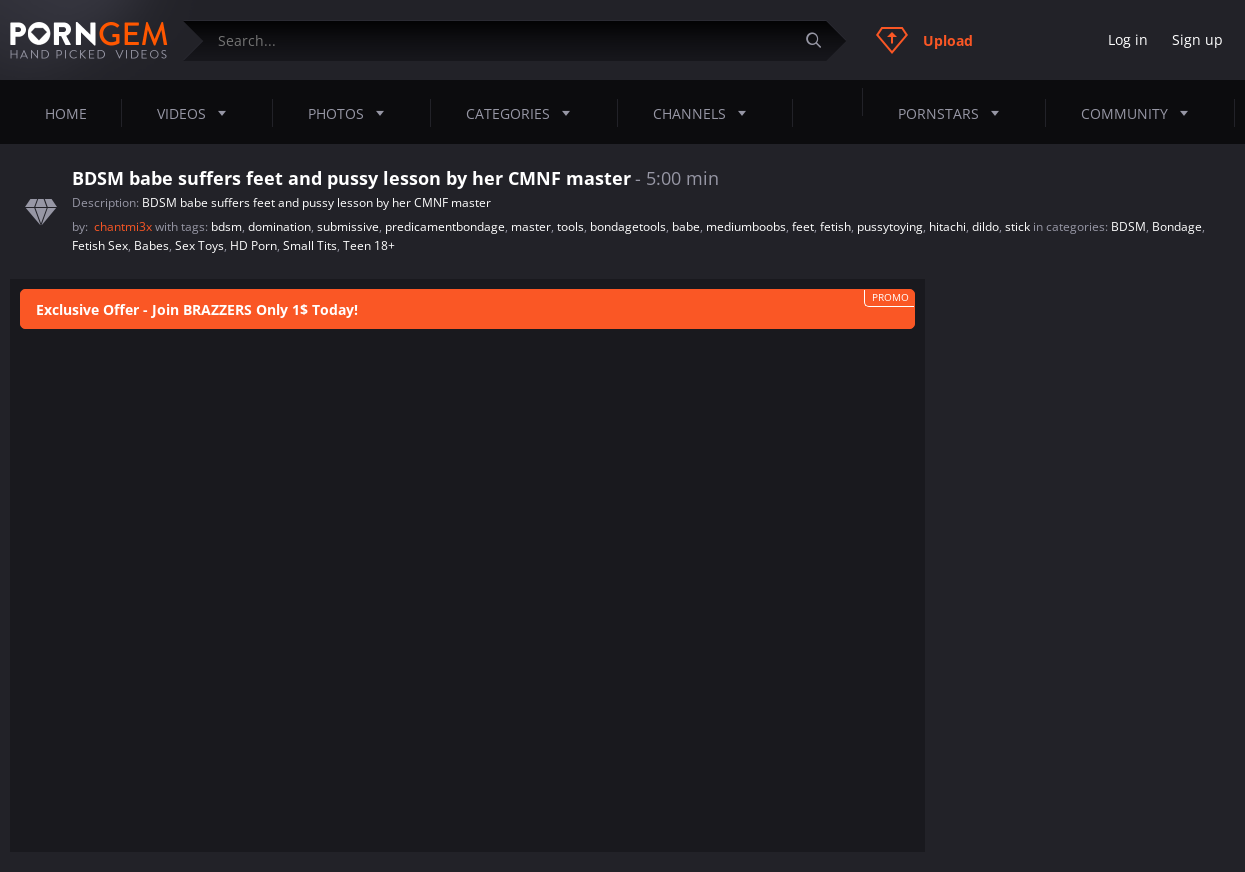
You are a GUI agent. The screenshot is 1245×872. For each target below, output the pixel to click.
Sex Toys (199, 245)
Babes (151, 245)
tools (570, 226)
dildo (985, 226)
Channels (705, 113)
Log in (1128, 39)
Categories (524, 113)
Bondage (1177, 226)
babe (686, 226)
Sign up (1197, 39)
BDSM (1128, 226)
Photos (352, 113)
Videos (197, 113)
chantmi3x (124, 226)
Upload (924, 40)
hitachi (947, 226)
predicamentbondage (445, 226)
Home (66, 113)
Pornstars (954, 113)
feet (803, 226)
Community (1140, 113)
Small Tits (310, 245)
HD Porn (253, 245)
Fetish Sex (100, 245)
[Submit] (821, 40)
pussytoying (890, 226)
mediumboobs (746, 226)
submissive (348, 226)
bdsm (226, 226)
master (531, 226)
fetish (835, 226)
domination (279, 226)
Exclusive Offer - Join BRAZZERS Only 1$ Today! (197, 309)
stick (1017, 226)
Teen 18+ (369, 245)
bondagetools (628, 226)
